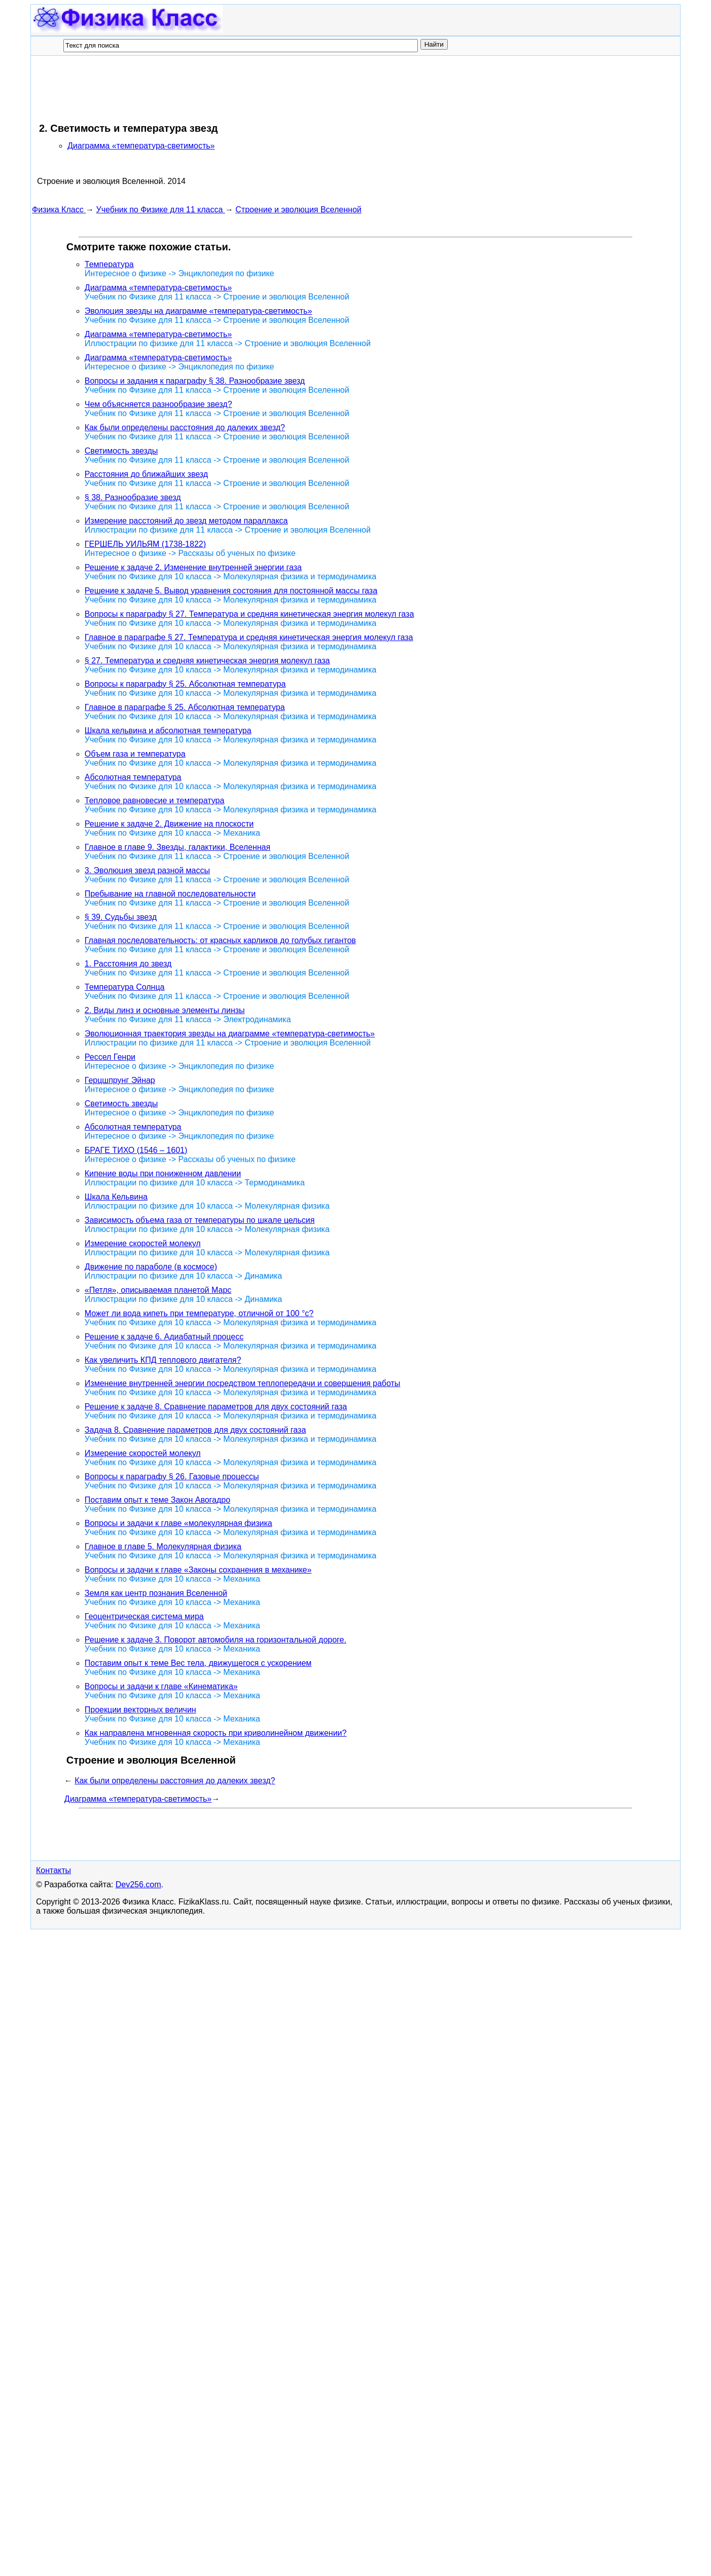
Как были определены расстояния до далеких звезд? (185, 427)
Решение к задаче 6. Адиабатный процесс (164, 1336)
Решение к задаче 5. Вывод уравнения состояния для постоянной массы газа (231, 590)
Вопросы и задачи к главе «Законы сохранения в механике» (198, 1569)
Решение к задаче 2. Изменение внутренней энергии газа (193, 567)
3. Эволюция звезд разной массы (147, 870)
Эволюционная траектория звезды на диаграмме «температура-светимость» (230, 1033)
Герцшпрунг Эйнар (120, 1080)
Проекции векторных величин (140, 1709)
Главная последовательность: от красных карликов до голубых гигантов (220, 940)
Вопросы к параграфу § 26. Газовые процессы (172, 1476)
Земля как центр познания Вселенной (156, 1593)
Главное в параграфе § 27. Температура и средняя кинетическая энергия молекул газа (249, 637)
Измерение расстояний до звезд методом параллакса (186, 520)
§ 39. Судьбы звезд (121, 917)
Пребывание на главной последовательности (170, 893)
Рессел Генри (110, 1057)
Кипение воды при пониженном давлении (163, 1173)
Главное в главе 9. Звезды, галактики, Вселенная (177, 847)
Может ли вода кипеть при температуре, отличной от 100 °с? (199, 1313)
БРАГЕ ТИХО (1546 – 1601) (136, 1150)
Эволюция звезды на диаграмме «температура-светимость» (198, 311)
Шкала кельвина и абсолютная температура (168, 730)
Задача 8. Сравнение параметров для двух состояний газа (195, 1430)
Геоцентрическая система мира (144, 1616)
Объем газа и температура (135, 754)
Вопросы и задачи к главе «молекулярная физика (178, 1523)
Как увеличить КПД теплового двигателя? (163, 1360)
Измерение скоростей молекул (143, 1243)
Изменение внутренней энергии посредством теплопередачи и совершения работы (243, 1383)
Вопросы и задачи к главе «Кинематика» (161, 1686)
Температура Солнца (125, 987)
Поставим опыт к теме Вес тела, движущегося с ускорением (198, 1663)
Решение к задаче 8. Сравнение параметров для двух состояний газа (216, 1406)
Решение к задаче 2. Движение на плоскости (169, 823)
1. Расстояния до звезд (128, 963)
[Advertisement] (216, 88)
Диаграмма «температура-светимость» (141, 145)
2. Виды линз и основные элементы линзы (165, 1010)
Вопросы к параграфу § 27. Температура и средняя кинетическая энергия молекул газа (249, 614)
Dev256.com (138, 1884)
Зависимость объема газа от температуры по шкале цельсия (200, 1220)
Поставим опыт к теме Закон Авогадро (157, 1500)
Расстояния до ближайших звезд (146, 474)
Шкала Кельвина (116, 1196)
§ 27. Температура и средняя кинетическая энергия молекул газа (207, 660)
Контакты (53, 1870)
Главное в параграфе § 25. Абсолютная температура (185, 707)
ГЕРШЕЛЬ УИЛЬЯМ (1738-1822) (145, 544)
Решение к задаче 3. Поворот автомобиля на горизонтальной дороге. (215, 1639)
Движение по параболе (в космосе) (151, 1266)
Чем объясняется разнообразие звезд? (158, 404)
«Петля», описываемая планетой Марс (158, 1290)
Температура (109, 264)
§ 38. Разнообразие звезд (133, 497)
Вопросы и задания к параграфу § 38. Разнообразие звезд (195, 381)
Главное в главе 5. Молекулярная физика (163, 1546)
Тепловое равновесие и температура (155, 800)
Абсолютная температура (133, 777)
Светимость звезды (121, 450)
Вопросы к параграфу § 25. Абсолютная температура (185, 684)
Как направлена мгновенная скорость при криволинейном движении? (216, 1733)
